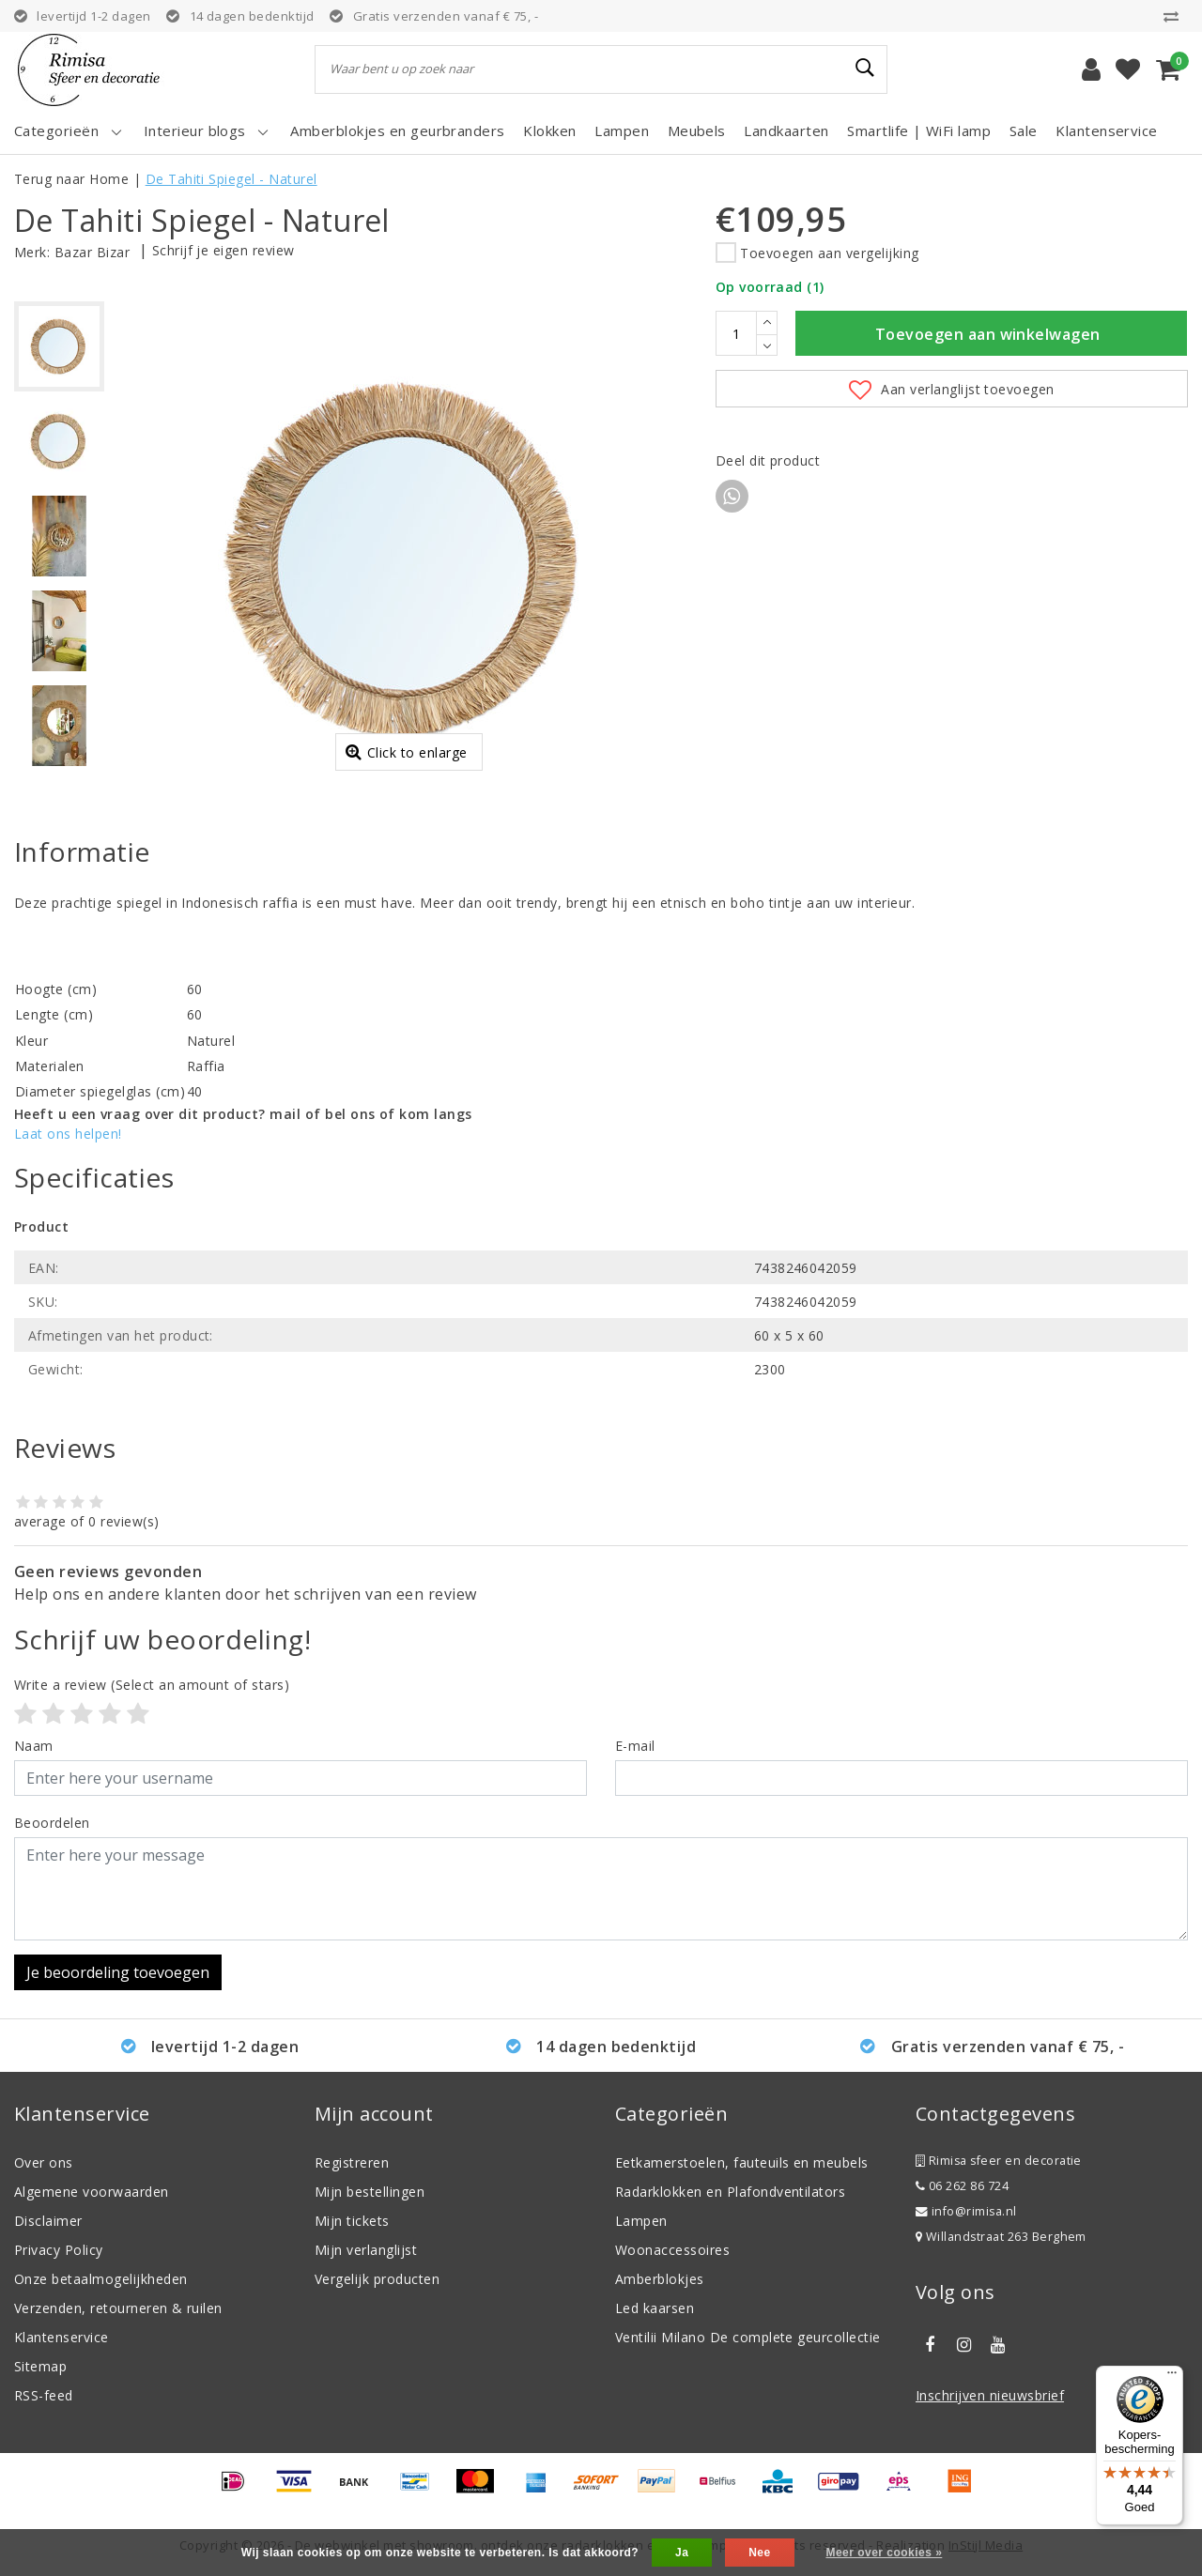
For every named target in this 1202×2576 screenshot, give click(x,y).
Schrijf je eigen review (223, 250)
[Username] (300, 1778)
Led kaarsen (654, 2308)
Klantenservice (61, 2337)
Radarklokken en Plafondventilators (730, 2191)
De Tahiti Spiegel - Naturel (231, 179)
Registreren (352, 2162)
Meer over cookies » (883, 2552)
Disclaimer (48, 2221)
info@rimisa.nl (966, 2211)
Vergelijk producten (377, 2279)
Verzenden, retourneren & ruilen (118, 2308)
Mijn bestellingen (369, 2191)
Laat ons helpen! (68, 1133)
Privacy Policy (58, 2250)
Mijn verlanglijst (366, 2250)
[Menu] (1172, 2377)
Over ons (43, 2162)
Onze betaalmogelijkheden (101, 2279)
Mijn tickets (352, 2221)
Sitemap (40, 2366)
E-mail (635, 1746)
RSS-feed (43, 2395)
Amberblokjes (659, 2279)
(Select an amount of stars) (151, 1685)
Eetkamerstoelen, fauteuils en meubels (742, 2162)
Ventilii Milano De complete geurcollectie (748, 2337)
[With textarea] (601, 1888)
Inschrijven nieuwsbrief (990, 2395)
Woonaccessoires (672, 2250)
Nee (759, 2552)
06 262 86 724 (962, 2186)
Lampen (641, 2221)
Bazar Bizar (92, 252)
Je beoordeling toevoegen (117, 1972)
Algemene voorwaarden (91, 2191)
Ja (681, 2552)
